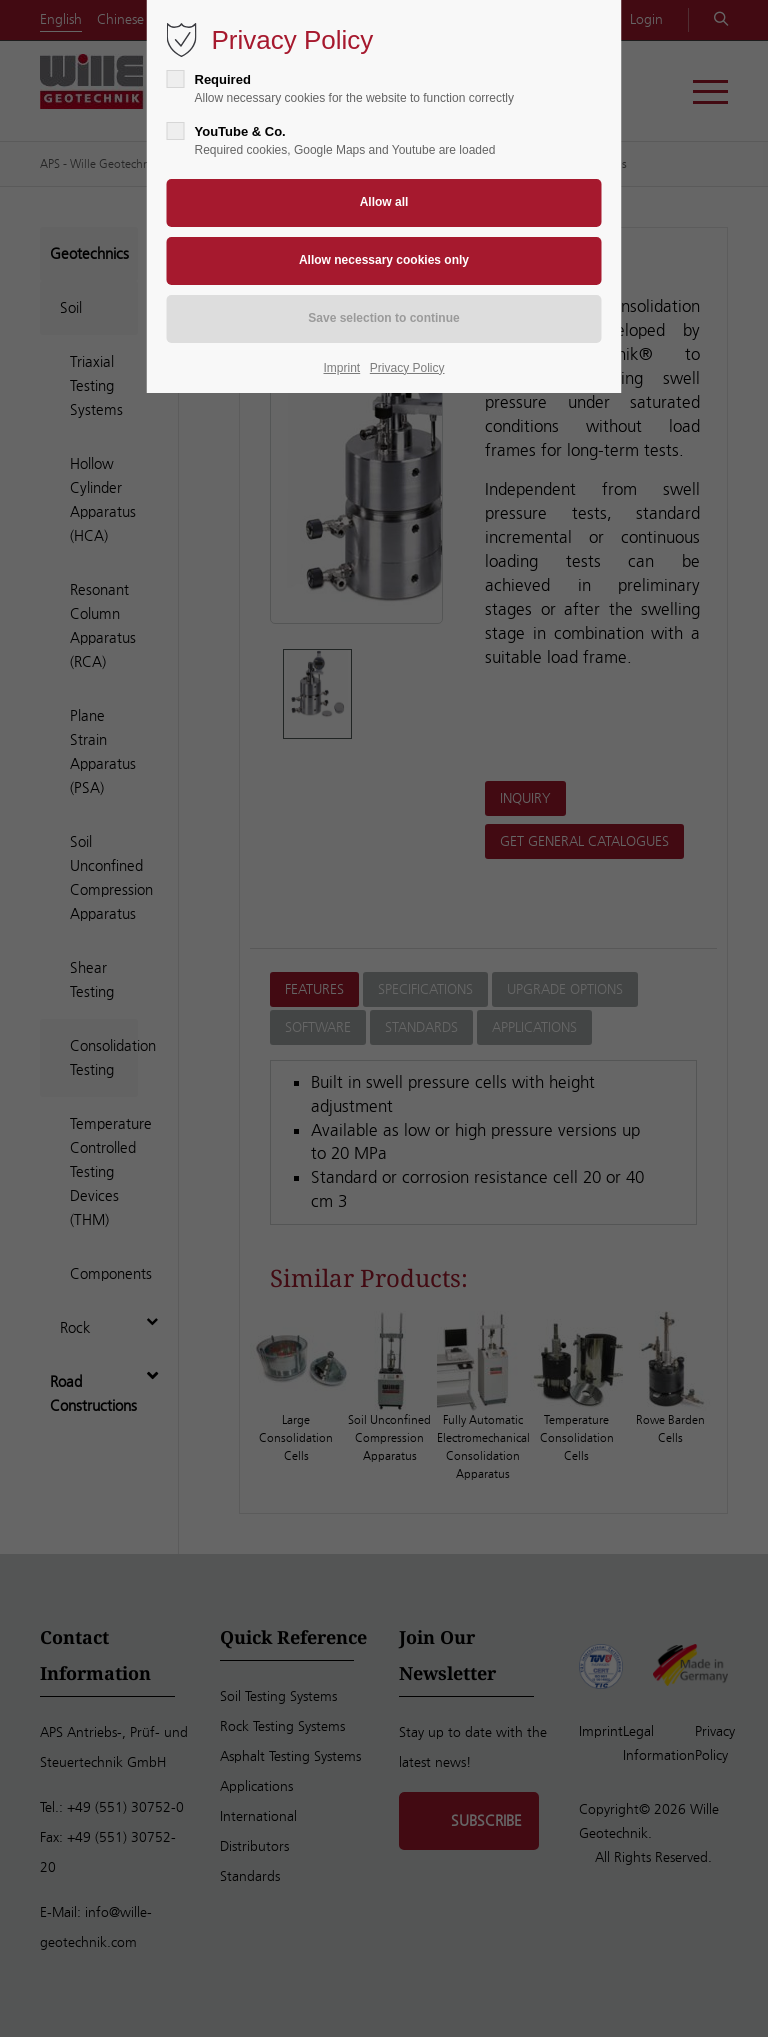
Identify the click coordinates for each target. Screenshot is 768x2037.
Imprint (342, 368)
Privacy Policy (407, 368)
